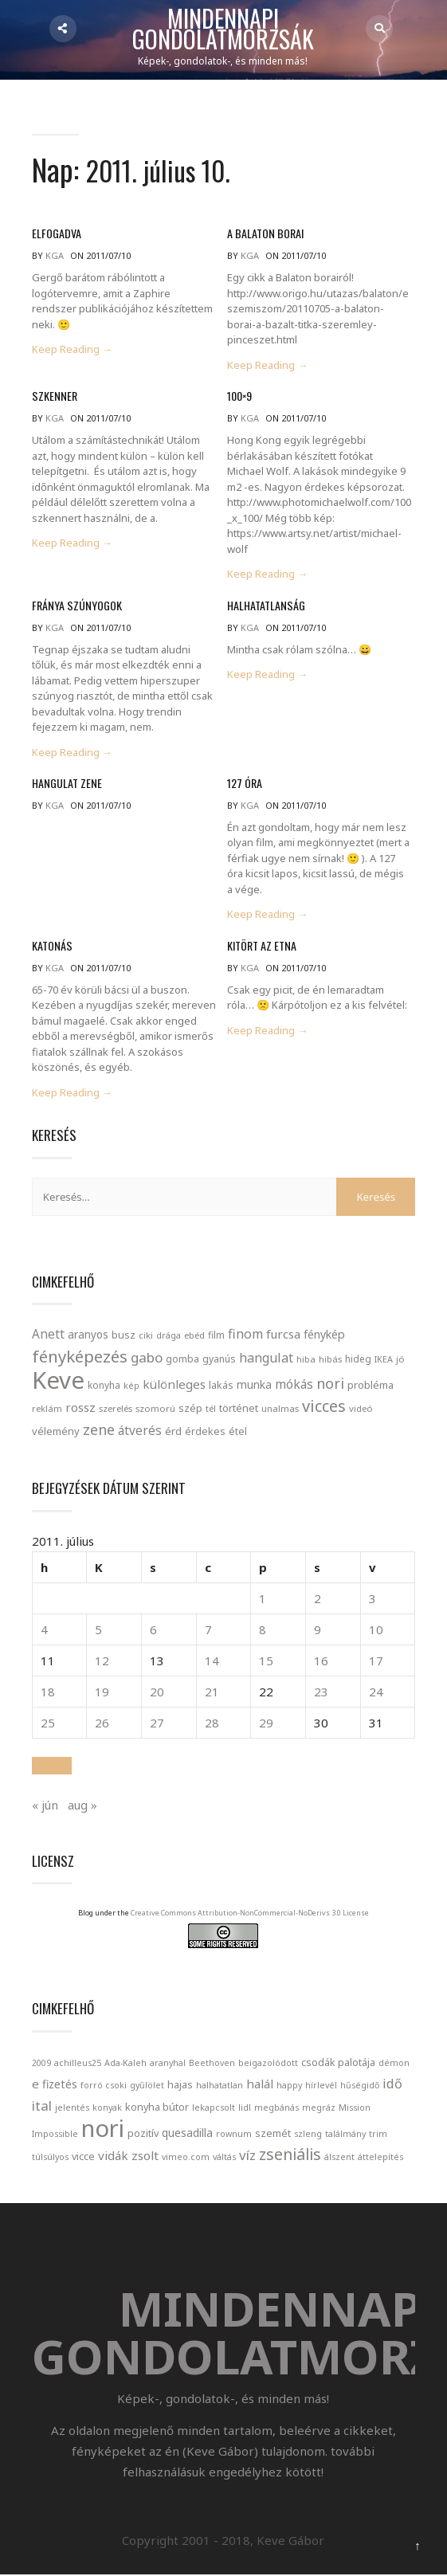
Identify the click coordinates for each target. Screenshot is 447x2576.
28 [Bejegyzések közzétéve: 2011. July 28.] (212, 1722)
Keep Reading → (73, 350)
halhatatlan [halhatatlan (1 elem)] (220, 2084)
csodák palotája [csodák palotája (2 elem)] (339, 2061)
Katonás (52, 945)
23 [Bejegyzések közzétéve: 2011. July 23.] (321, 1691)
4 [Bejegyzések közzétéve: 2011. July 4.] (45, 1629)
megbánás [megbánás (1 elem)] (277, 2106)
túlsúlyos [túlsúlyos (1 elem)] (51, 2156)
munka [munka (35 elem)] (255, 1384)
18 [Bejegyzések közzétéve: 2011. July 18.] (48, 1691)
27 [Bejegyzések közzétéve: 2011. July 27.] (157, 1722)
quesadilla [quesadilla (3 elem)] (188, 2131)
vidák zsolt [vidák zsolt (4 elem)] (129, 2154)
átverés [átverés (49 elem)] (141, 1430)
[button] (53, 1765)
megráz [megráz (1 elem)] (319, 2106)
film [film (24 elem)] (217, 1335)
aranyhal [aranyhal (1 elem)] (168, 2062)
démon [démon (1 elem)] (394, 2062)
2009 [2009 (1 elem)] (42, 2062)
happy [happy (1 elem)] (290, 2084)
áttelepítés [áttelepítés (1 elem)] (381, 2156)
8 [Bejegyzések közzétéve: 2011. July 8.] (262, 1629)
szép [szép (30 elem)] (191, 1408)
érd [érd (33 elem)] (174, 1431)
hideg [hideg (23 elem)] (359, 1358)
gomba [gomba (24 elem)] (183, 1359)
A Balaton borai (265, 233)
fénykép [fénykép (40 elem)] (325, 1334)
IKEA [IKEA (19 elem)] (384, 1359)
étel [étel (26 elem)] (238, 1431)
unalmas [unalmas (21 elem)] (281, 1408)
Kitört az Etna (261, 945)
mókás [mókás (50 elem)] (295, 1384)
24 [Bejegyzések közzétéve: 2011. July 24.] (375, 1691)
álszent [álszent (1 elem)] (340, 2156)
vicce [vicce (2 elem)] (84, 2155)
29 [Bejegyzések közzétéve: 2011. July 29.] (266, 1722)
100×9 (239, 395)
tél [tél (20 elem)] (211, 1408)
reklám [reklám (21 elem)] (48, 1408)
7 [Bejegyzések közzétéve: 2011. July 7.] (208, 1629)
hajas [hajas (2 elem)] (181, 2083)
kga (55, 256)
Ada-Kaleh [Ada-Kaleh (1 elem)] (126, 2062)
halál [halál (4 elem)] (260, 2083)
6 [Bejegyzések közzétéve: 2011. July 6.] (153, 1629)
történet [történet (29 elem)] (239, 1408)
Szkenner (54, 395)
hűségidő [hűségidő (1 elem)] (360, 2084)
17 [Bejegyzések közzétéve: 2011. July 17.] (375, 1660)
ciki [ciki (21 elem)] (146, 1335)
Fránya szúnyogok (76, 605)
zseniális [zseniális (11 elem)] (291, 2153)
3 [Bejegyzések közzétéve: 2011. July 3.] (371, 1598)
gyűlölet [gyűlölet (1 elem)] (148, 2084)
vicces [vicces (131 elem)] (325, 1406)
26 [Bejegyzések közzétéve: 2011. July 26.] (103, 1722)
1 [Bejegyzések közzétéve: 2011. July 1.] (262, 1598)
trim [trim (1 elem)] (379, 2133)
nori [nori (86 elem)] (331, 1383)
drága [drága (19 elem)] (169, 1335)
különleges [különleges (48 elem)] (174, 1384)
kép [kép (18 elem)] (132, 1385)
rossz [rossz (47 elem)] (81, 1407)
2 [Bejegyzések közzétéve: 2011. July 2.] (317, 1598)
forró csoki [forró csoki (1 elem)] (104, 2084)
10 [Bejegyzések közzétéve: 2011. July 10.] (375, 1629)
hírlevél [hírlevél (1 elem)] (322, 2084)
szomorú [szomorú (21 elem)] (156, 1408)
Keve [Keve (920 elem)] (59, 1380)
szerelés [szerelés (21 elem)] (116, 1408)
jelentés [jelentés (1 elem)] (73, 2106)
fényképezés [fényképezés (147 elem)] (80, 1356)
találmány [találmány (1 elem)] (346, 2133)
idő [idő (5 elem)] (393, 2083)
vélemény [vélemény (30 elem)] (56, 1431)
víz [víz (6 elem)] (248, 2154)
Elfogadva (57, 233)
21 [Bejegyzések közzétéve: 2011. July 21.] (212, 1691)
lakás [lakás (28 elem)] (222, 1385)
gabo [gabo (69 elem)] (147, 1357)
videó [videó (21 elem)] (362, 1408)
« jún (46, 1804)
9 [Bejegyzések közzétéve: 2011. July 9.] (317, 1629)
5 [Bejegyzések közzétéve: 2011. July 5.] (99, 1629)
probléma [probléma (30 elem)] (371, 1385)
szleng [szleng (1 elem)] (309, 2133)
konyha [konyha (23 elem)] (104, 1384)
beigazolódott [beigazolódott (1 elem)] (269, 2062)
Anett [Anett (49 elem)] (49, 1334)
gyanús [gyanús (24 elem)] (220, 1359)
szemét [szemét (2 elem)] (274, 2132)
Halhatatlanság (265, 605)
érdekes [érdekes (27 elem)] (206, 1431)
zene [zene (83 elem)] (100, 1429)
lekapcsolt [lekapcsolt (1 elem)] (214, 2106)
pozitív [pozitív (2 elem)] (143, 2132)
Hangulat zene (67, 782)
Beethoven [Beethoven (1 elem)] (213, 2062)
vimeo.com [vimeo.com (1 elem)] (186, 2156)
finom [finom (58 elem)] (246, 1334)
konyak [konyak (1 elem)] (108, 2106)
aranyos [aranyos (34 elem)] (89, 1334)
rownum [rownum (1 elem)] (235, 2133)
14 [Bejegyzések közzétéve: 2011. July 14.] (212, 1660)
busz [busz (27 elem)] (124, 1335)
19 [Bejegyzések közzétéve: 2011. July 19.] (103, 1691)
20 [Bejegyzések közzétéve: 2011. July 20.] (157, 1691)
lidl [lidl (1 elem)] (245, 2106)
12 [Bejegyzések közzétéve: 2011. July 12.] (103, 1660)
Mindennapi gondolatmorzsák (225, 29)
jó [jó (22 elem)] (401, 1359)
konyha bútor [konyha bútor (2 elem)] (158, 2106)
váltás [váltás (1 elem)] (225, 2156)
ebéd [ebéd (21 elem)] (195, 1335)
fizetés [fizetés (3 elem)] (60, 2083)
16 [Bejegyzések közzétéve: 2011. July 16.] (321, 1660)
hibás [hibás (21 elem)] (331, 1359)
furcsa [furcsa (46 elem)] (284, 1334)
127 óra (244, 782)
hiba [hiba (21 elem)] (306, 1359)
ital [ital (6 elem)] (43, 2105)
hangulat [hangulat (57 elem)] (267, 1357)
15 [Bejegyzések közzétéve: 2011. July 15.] (266, 1660)
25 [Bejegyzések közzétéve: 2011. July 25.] (48, 1722)
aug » (83, 1804)
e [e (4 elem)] (36, 2083)
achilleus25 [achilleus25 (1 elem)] (78, 2062)
